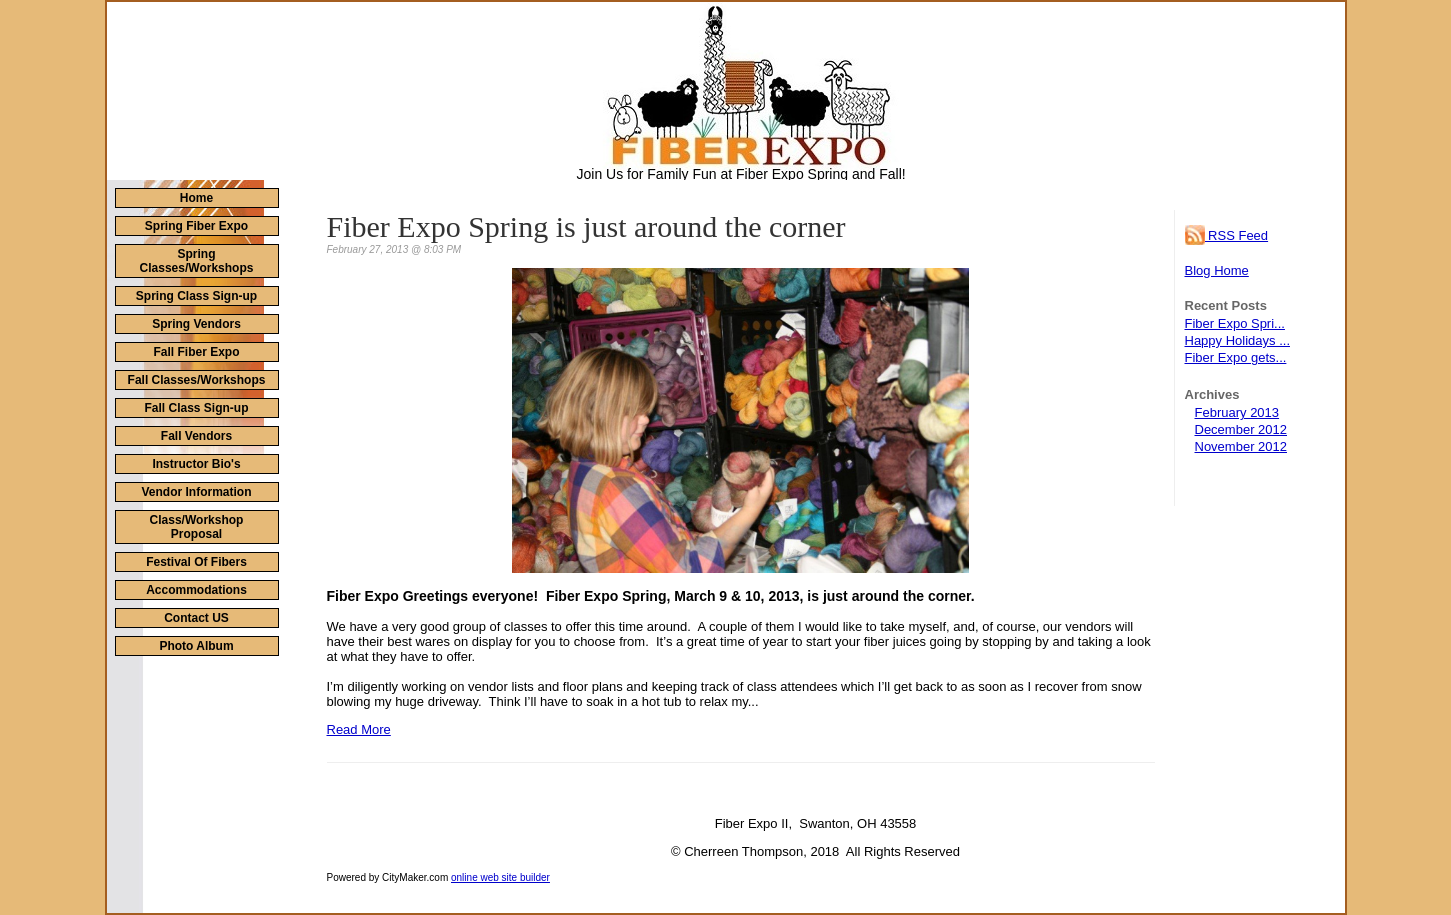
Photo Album (196, 646)
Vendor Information (196, 492)
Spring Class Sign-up (196, 296)
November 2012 (1241, 446)
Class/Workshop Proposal (197, 527)
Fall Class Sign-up (196, 408)
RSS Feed (1227, 235)
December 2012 (1241, 429)
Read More (359, 729)
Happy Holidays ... (1238, 340)
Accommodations (196, 590)
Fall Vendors (196, 436)
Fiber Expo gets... (1236, 357)
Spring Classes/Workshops (197, 261)
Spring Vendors (196, 324)
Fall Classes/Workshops (197, 380)
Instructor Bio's (196, 464)
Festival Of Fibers (196, 562)
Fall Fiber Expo (196, 352)
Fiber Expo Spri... (1235, 323)
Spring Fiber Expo (196, 226)
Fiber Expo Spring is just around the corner (586, 226)
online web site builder (500, 877)
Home (196, 198)
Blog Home (1217, 270)
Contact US (196, 618)
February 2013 (1237, 412)
